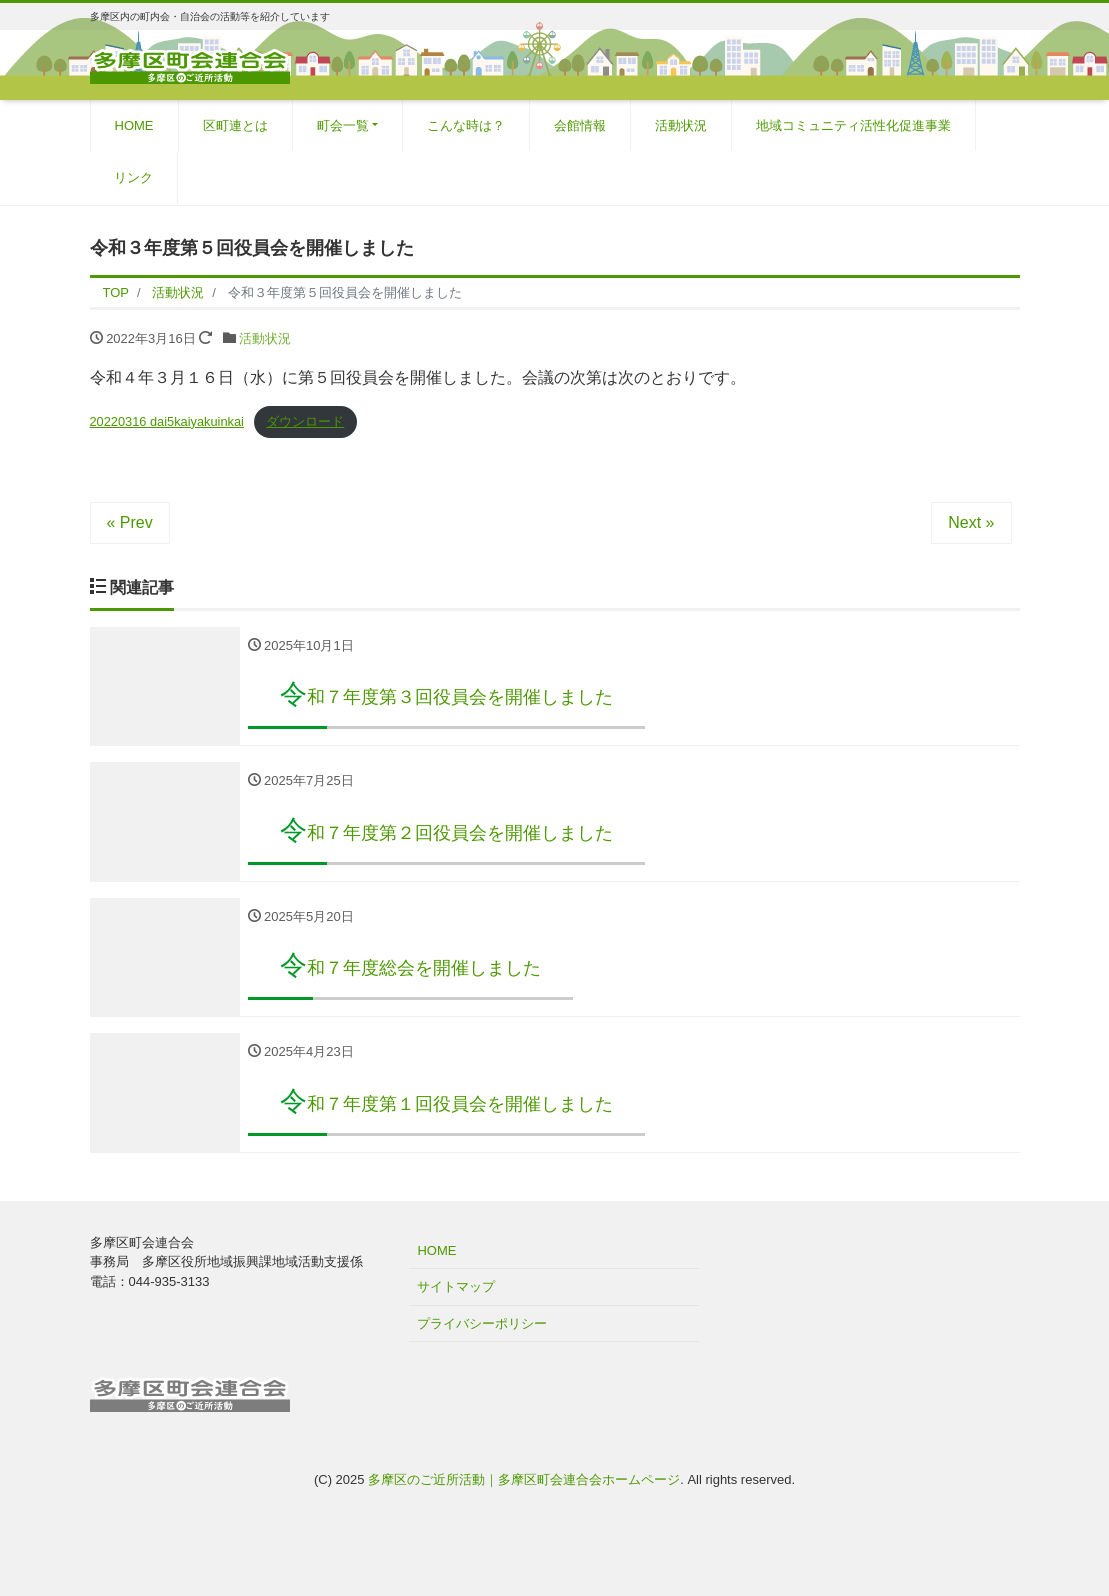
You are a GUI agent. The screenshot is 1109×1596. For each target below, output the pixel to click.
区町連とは (235, 125)
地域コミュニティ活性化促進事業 (853, 125)
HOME (134, 125)
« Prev (130, 522)
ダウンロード (305, 421)
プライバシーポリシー (482, 1323)
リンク (133, 177)
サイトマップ (456, 1287)
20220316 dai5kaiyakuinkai (167, 421)
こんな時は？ (466, 125)
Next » (971, 522)
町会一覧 (343, 125)
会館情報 (580, 125)
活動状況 (681, 125)
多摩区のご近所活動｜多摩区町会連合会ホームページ (524, 1479)
